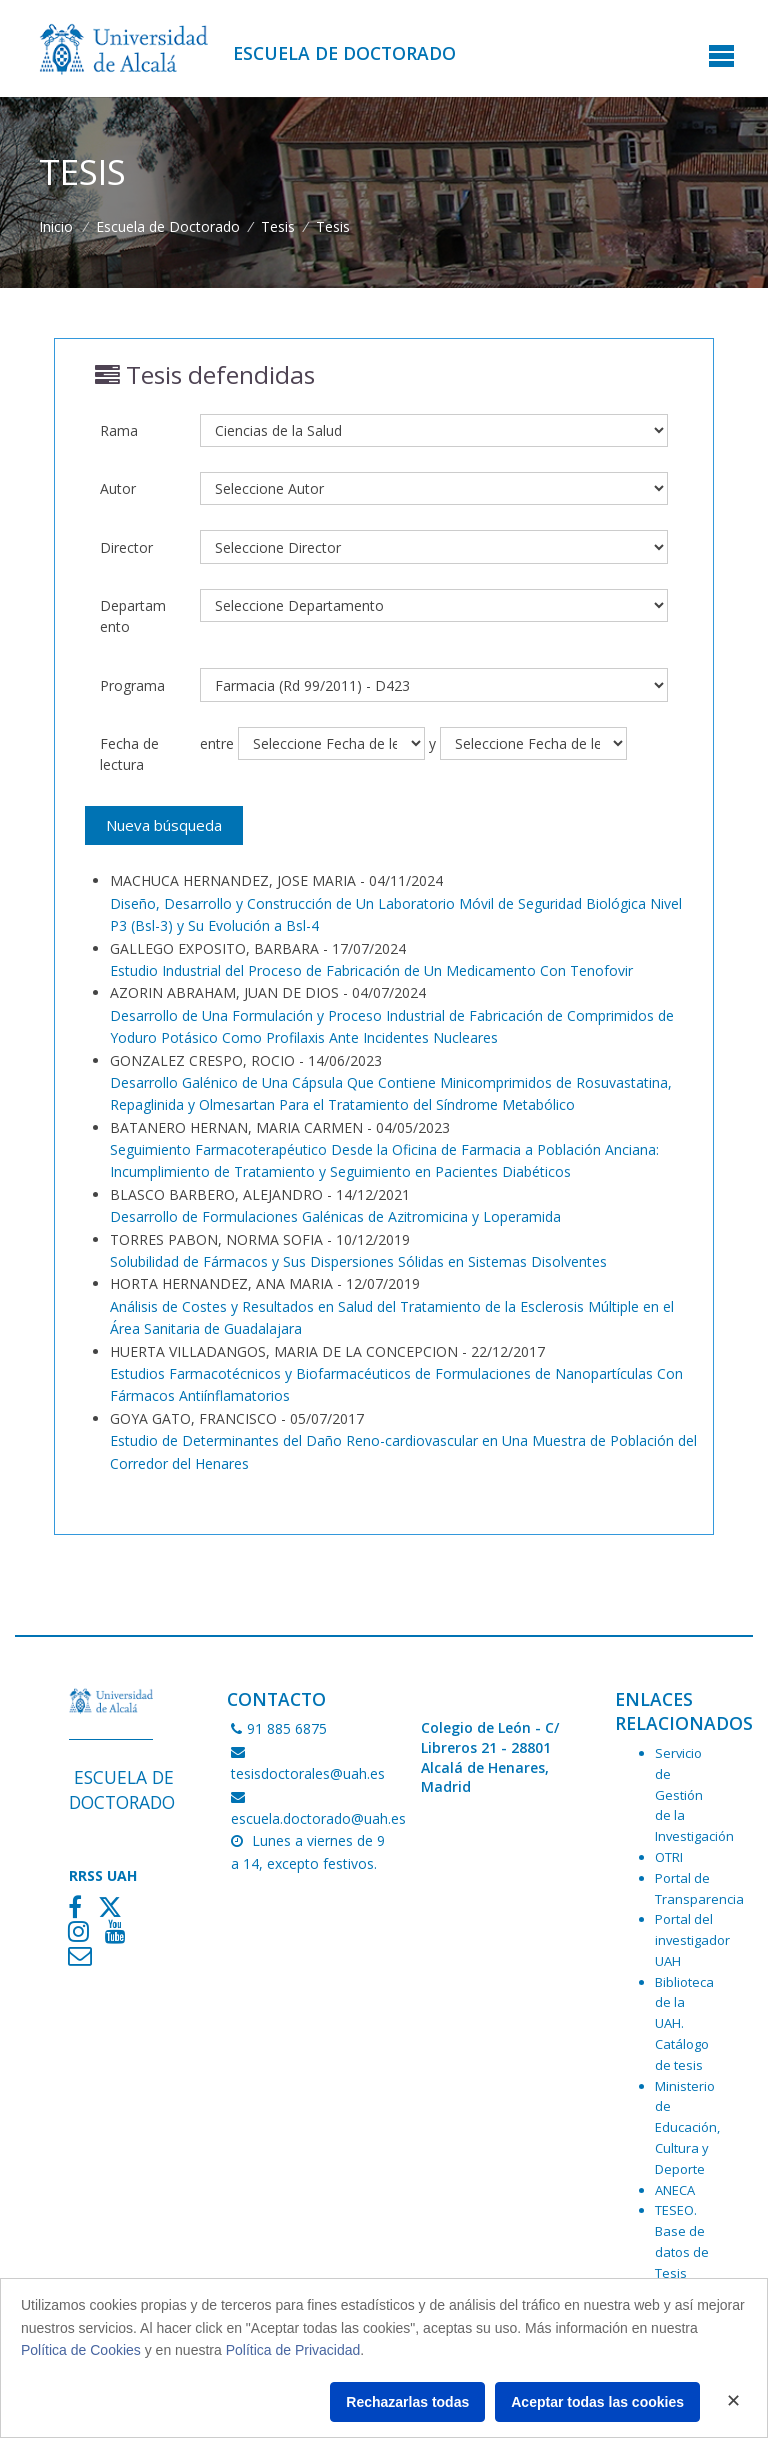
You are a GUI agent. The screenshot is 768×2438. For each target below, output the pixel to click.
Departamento (133, 616)
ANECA (675, 2190)
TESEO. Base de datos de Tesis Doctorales (688, 2251)
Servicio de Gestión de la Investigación (694, 1794)
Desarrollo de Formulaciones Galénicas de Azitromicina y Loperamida (335, 1216)
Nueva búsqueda (164, 825)
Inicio (56, 226)
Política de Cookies (81, 2350)
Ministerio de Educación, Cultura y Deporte (687, 2127)
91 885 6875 (279, 1728)
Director (126, 547)
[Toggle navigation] (721, 57)
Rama (119, 430)
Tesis (278, 226)
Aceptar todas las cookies (597, 2402)
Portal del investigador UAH (692, 1940)
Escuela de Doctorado (344, 53)
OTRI (669, 1857)
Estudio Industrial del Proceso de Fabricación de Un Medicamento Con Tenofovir (371, 970)
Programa (132, 685)
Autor (118, 488)
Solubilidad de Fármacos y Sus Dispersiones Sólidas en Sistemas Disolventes (358, 1261)
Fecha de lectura (129, 754)
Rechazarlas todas (407, 2402)
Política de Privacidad (293, 2350)
